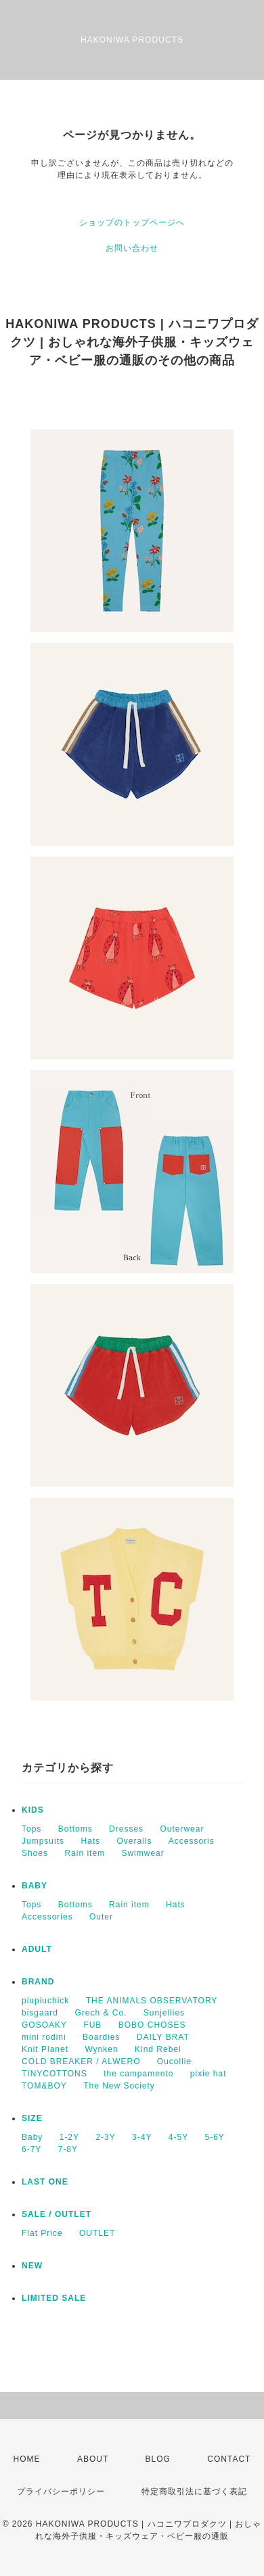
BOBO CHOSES (152, 2025)
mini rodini (44, 2037)
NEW (32, 2265)
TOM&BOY (44, 2086)
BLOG (158, 2459)
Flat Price (42, 2233)
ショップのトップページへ (132, 222)
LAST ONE (45, 2182)
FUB (92, 2025)
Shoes (35, 1853)
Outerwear (182, 1829)
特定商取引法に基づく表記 (194, 2491)
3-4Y (142, 2137)
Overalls (134, 1841)
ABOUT (92, 2459)
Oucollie (174, 2061)
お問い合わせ (132, 248)
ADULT (37, 1949)
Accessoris (192, 1841)
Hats (90, 1841)
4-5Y (178, 2137)
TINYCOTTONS (54, 2073)
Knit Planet (45, 2049)
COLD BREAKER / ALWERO (81, 2061)
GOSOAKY (44, 2025)
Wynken (101, 2049)
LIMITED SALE (54, 2298)
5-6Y (215, 2137)
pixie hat (208, 2073)
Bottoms (75, 1829)
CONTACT (228, 2459)
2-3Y (105, 2137)
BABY (34, 1885)
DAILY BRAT (163, 2037)
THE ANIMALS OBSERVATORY (152, 2000)
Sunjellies (164, 2013)
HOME (27, 2459)
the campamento (138, 2073)
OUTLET (97, 2233)
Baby (32, 2137)
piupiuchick (45, 2000)
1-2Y (69, 2137)
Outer (101, 1917)
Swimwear (142, 1853)
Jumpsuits (43, 1841)
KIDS (33, 1810)
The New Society (119, 2086)
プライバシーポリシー (61, 2491)
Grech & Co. (100, 2013)
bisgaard (40, 2013)
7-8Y (68, 2149)
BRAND (38, 1981)
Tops (31, 1829)
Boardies (101, 2037)
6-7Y (31, 2149)
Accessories (47, 1917)
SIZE (32, 2118)
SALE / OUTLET (56, 2214)
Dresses (126, 1829)
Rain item (84, 1853)
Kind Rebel (158, 2049)
